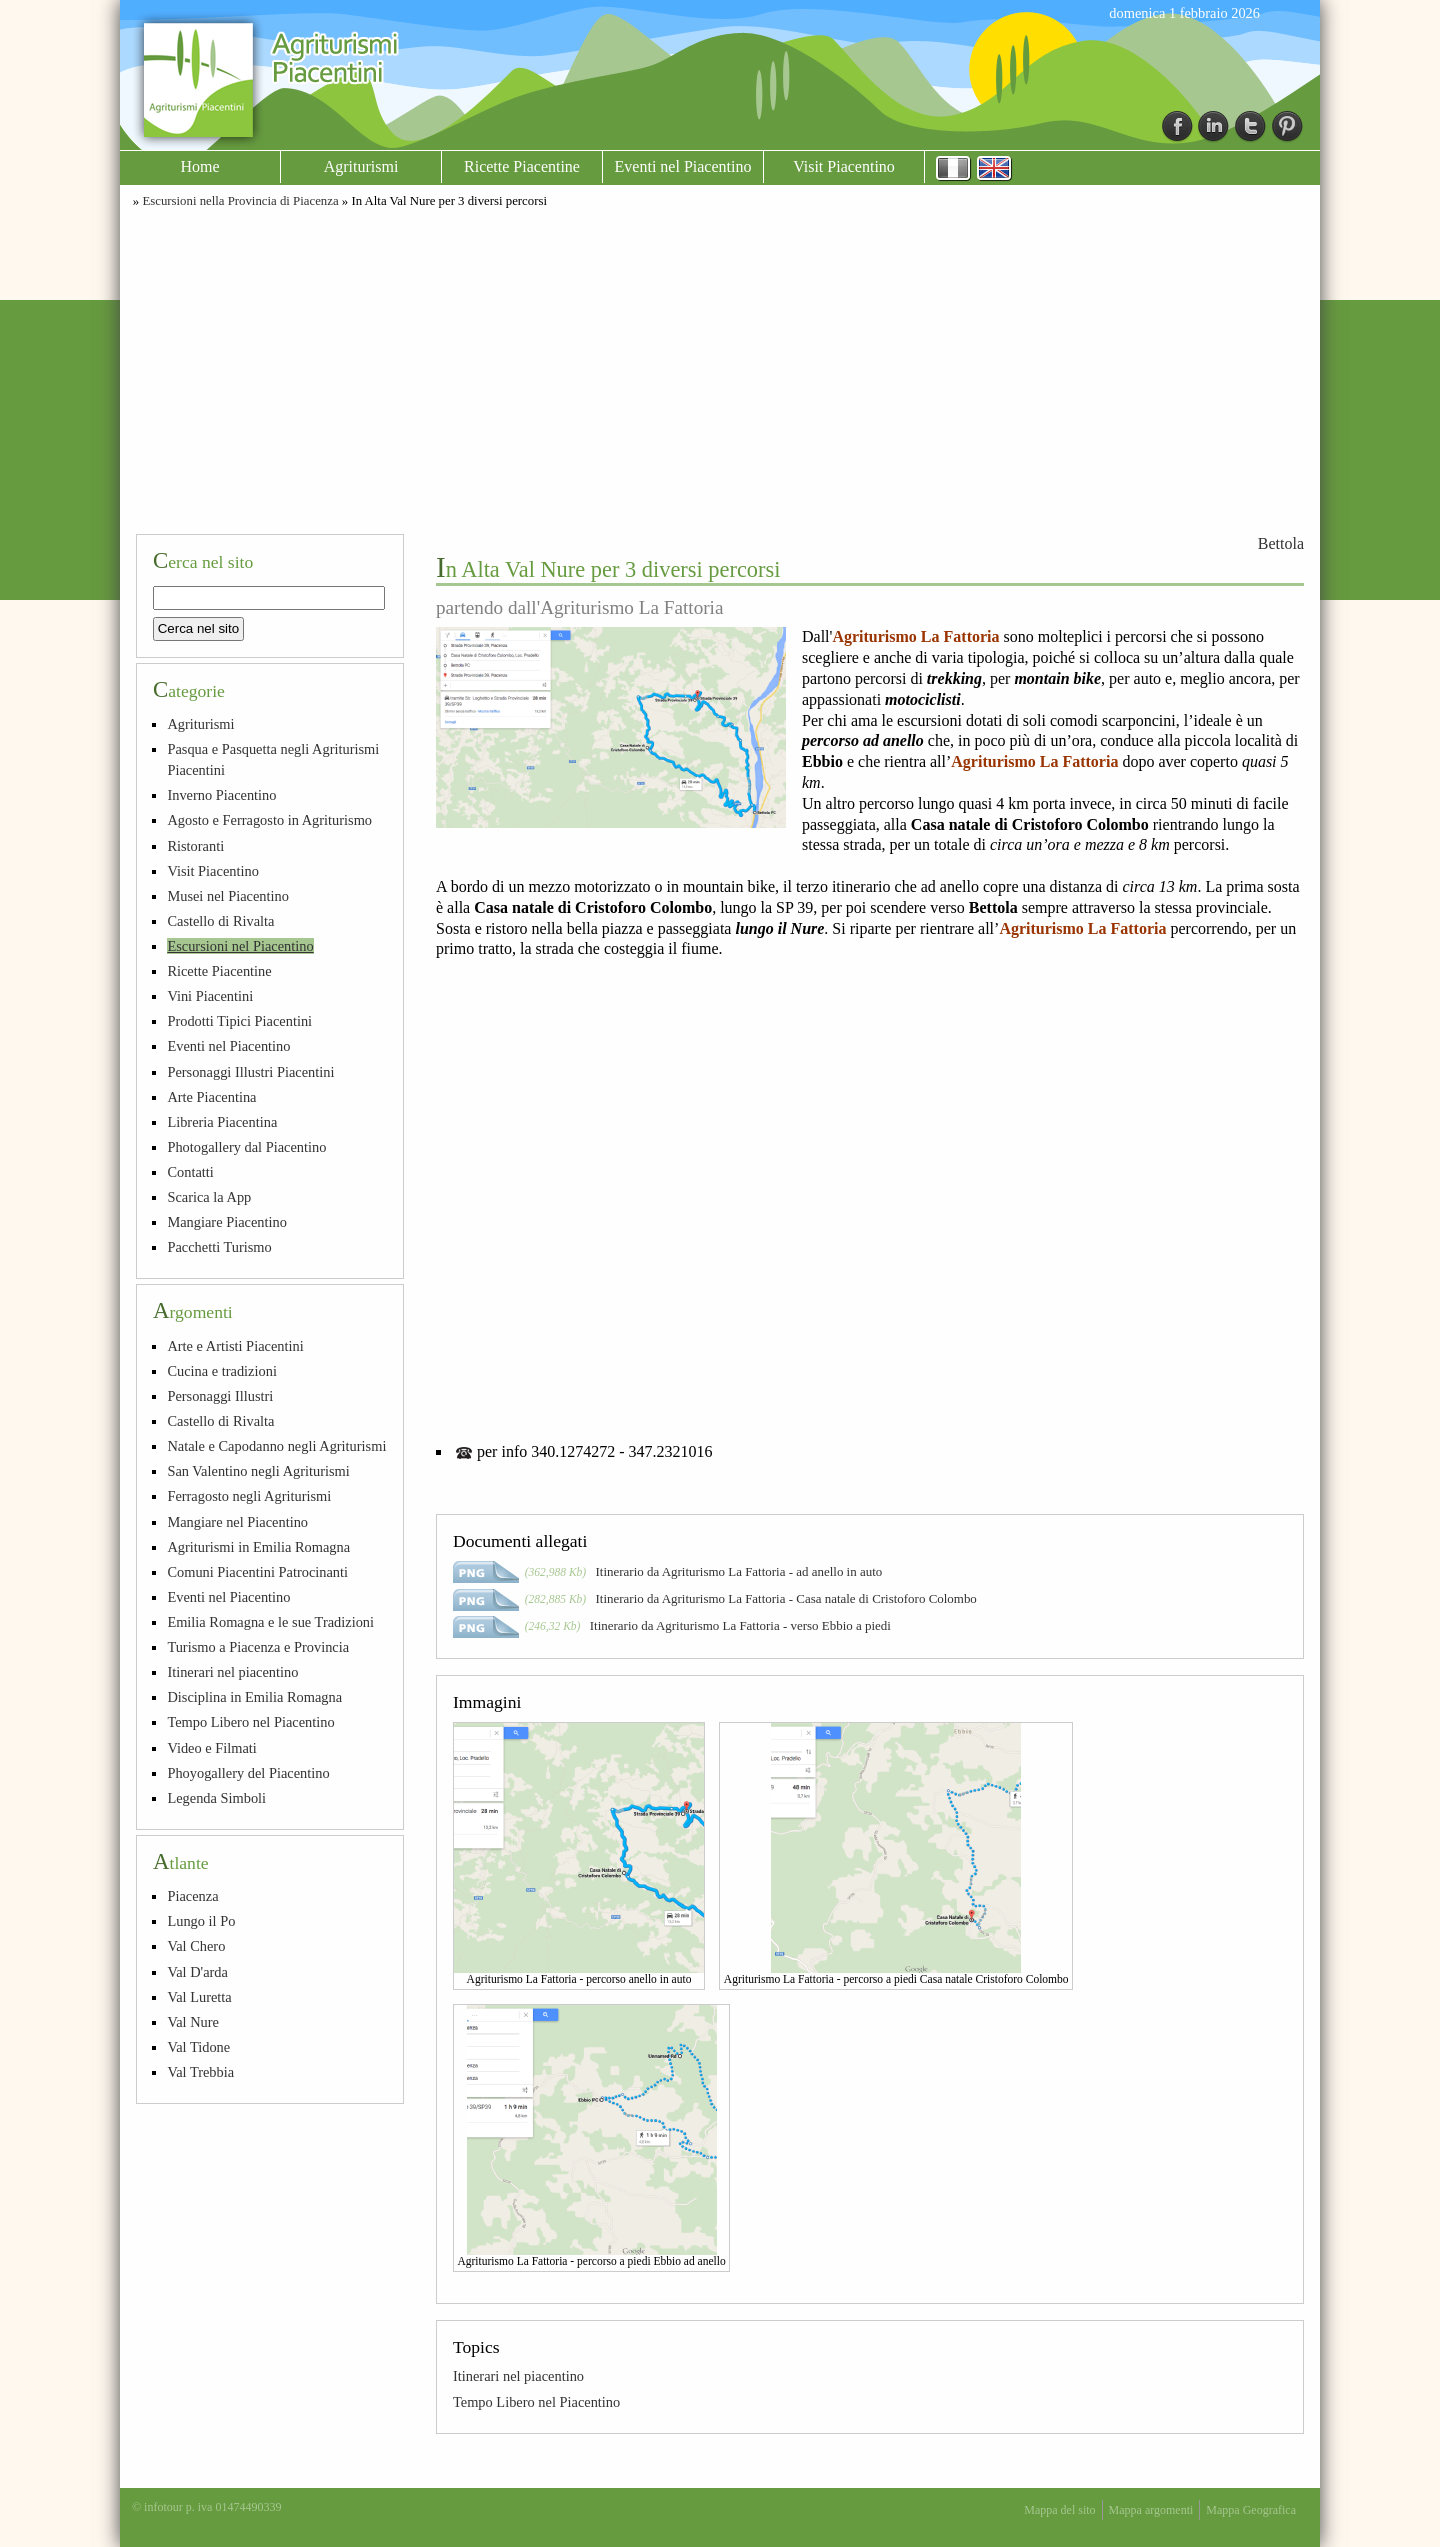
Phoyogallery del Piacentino (248, 1773)
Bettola (1281, 543)
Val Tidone (198, 2047)
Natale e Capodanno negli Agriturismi (276, 1446)
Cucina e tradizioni (222, 1371)
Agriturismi (361, 166)
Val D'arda (197, 1972)
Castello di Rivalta (220, 921)
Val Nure (193, 2022)
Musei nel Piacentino (228, 896)
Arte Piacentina (211, 1097)
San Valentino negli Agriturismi (258, 1471)
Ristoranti (195, 846)
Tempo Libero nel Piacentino (536, 2402)
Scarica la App (209, 1197)
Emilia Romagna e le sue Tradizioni (270, 1622)
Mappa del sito (1059, 2510)
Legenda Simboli (216, 1798)
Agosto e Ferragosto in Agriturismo (269, 820)
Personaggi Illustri (220, 1396)
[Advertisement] (720, 368)
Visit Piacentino (844, 166)
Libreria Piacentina (222, 1122)
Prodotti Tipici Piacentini (239, 1021)
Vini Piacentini (210, 996)
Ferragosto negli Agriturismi (249, 1496)
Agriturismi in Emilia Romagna (258, 1547)
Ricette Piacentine (522, 166)
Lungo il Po (201, 1921)
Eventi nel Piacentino (683, 166)
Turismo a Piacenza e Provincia (258, 1647)
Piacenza (192, 1896)
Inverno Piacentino (221, 795)
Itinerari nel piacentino (518, 2376)
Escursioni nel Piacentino (240, 946)
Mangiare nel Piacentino (237, 1522)
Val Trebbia (200, 2072)
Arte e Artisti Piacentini (235, 1346)
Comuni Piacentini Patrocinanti (257, 1572)
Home (199, 166)
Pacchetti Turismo (219, 1247)
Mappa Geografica (1251, 2510)
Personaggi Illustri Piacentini (250, 1072)
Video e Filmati (211, 1748)
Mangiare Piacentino (226, 1222)
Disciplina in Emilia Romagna (254, 1697)
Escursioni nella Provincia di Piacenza (240, 201)
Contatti (190, 1172)
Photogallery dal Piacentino (246, 1147)
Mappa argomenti (1151, 2510)
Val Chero (196, 1946)
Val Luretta (199, 1997)
